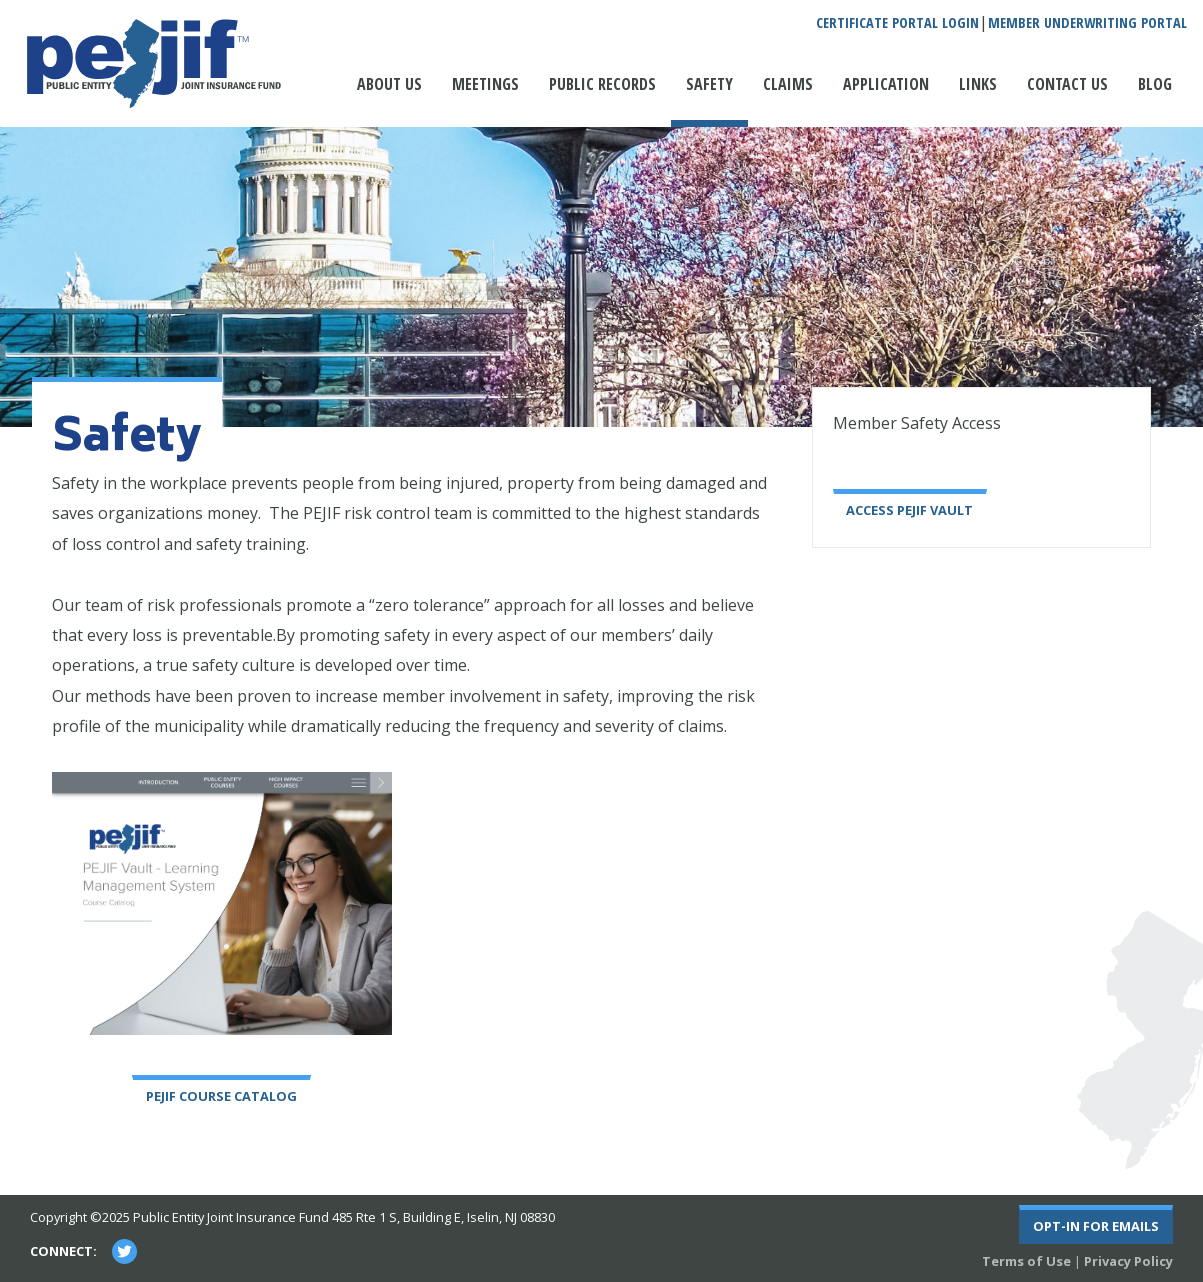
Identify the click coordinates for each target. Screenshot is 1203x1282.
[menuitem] (389, 94)
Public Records (602, 84)
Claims (788, 84)
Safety (709, 84)
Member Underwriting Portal (1087, 23)
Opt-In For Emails (1096, 1226)
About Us (389, 84)
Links (978, 84)
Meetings (485, 84)
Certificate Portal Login (897, 23)
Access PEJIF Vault (909, 510)
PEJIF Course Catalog (221, 1096)
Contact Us (1067, 84)
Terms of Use (1026, 1261)
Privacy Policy (1128, 1261)
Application (886, 84)
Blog (1155, 84)
